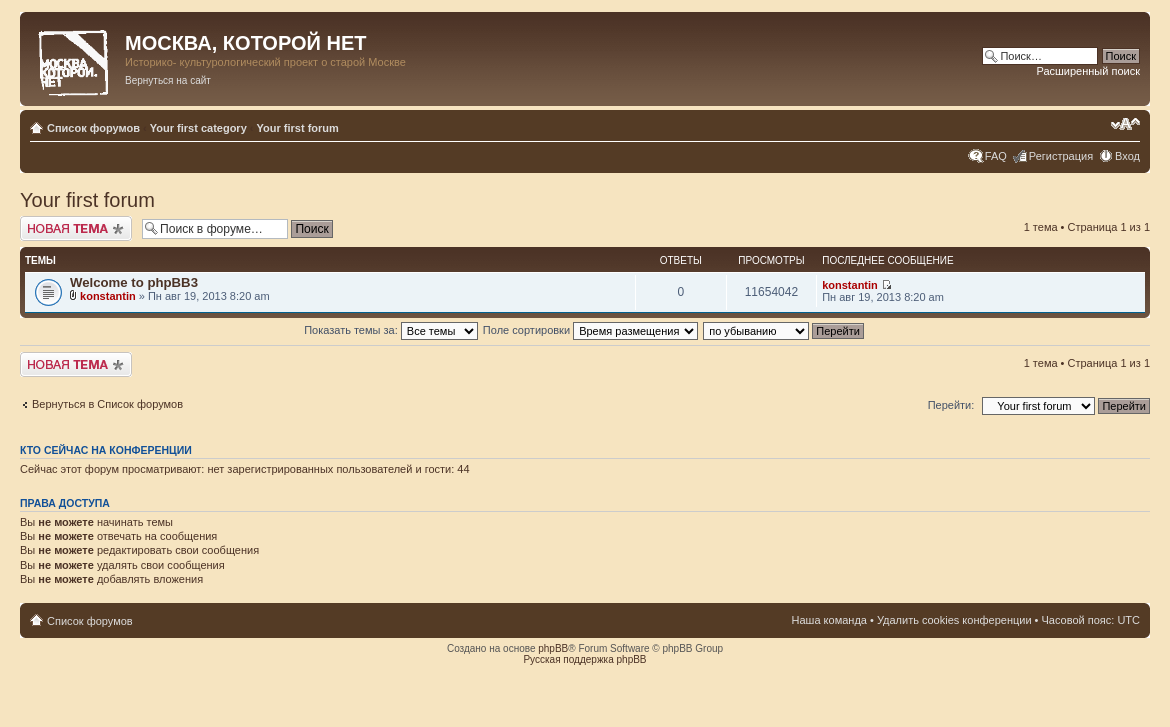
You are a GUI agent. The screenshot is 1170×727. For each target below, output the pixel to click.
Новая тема (76, 228)
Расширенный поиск (1088, 71)
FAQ (996, 156)
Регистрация (1061, 156)
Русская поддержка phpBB (584, 659)
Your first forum (298, 128)
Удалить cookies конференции (954, 620)
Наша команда (829, 620)
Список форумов (93, 128)
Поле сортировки (590, 330)
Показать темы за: (391, 330)
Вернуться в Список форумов (107, 404)
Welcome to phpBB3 (134, 282)
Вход (1127, 156)
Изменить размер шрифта (1125, 124)
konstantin (108, 296)
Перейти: (951, 405)
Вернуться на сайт (168, 80)
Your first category (198, 128)
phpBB (553, 648)
